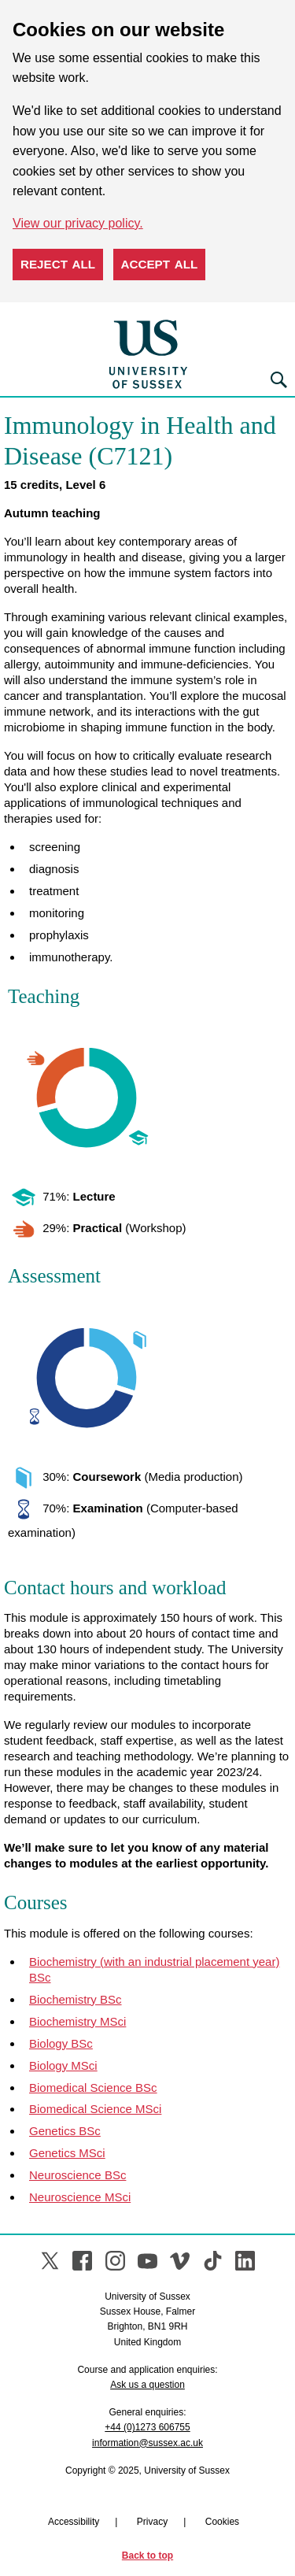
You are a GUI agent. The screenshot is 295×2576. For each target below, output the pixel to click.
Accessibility (73, 2521)
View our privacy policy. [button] (78, 223)
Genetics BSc (65, 2130)
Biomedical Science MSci (95, 2108)
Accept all (159, 264)
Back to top (147, 2555)
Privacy (152, 2521)
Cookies (222, 2521)
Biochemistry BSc (75, 1999)
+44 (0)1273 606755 (147, 2427)
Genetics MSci (67, 2153)
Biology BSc (61, 2043)
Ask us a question (147, 2384)
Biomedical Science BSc (93, 2087)
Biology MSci (63, 2065)
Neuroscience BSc (77, 2175)
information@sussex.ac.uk (147, 2442)
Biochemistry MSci (77, 2021)
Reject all (57, 264)
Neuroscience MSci (80, 2197)
